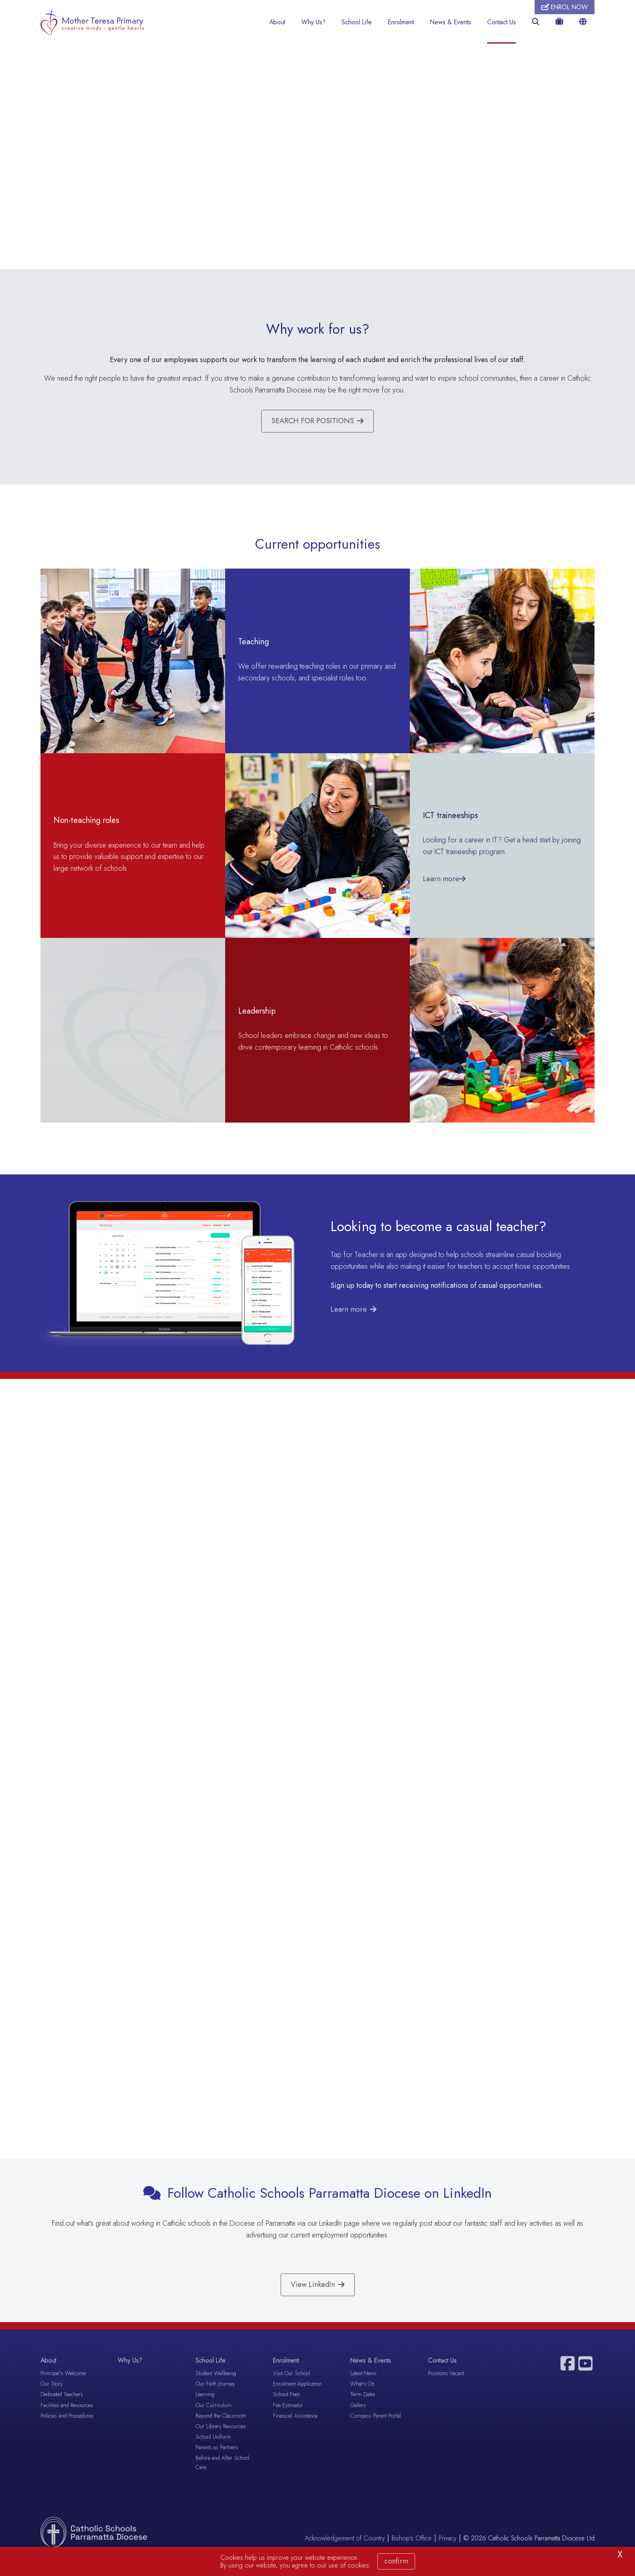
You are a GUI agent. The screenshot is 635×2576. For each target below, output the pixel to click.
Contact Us (501, 22)
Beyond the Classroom (221, 2432)
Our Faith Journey (215, 2400)
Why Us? (313, 22)
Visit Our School (291, 2390)
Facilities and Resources (66, 2421)
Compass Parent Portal (375, 2432)
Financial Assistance (295, 2432)
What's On (362, 2400)
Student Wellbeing (216, 2390)
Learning (205, 2411)
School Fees (286, 2411)
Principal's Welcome (63, 2390)
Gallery (358, 2421)
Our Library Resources (221, 2442)
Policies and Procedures (67, 2432)
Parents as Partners (217, 2464)
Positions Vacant (446, 2390)
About (277, 22)
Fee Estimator (288, 2421)
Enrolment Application (297, 2400)
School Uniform (213, 2453)
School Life (357, 22)
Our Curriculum (214, 2421)
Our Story (51, 2400)
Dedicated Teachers (61, 2411)
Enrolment (401, 22)
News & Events (450, 22)
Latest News (363, 2390)
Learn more (348, 1313)
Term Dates (362, 2411)
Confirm (396, 2561)
